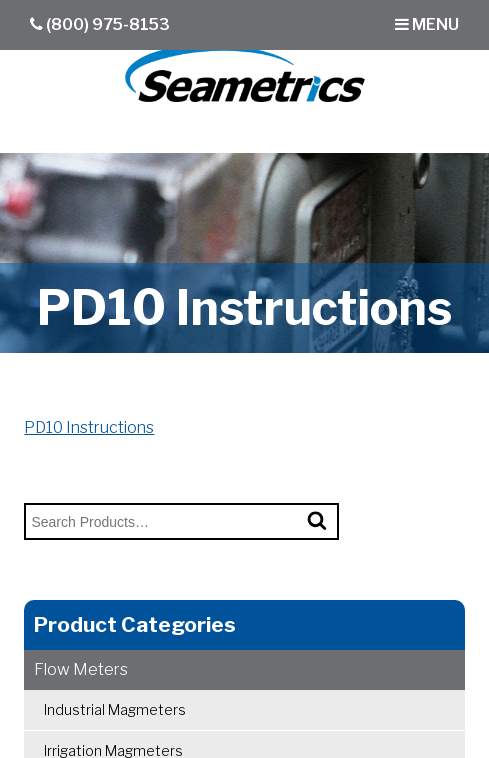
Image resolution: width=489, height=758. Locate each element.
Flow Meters (81, 669)
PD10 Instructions (89, 427)
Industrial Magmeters (115, 709)
